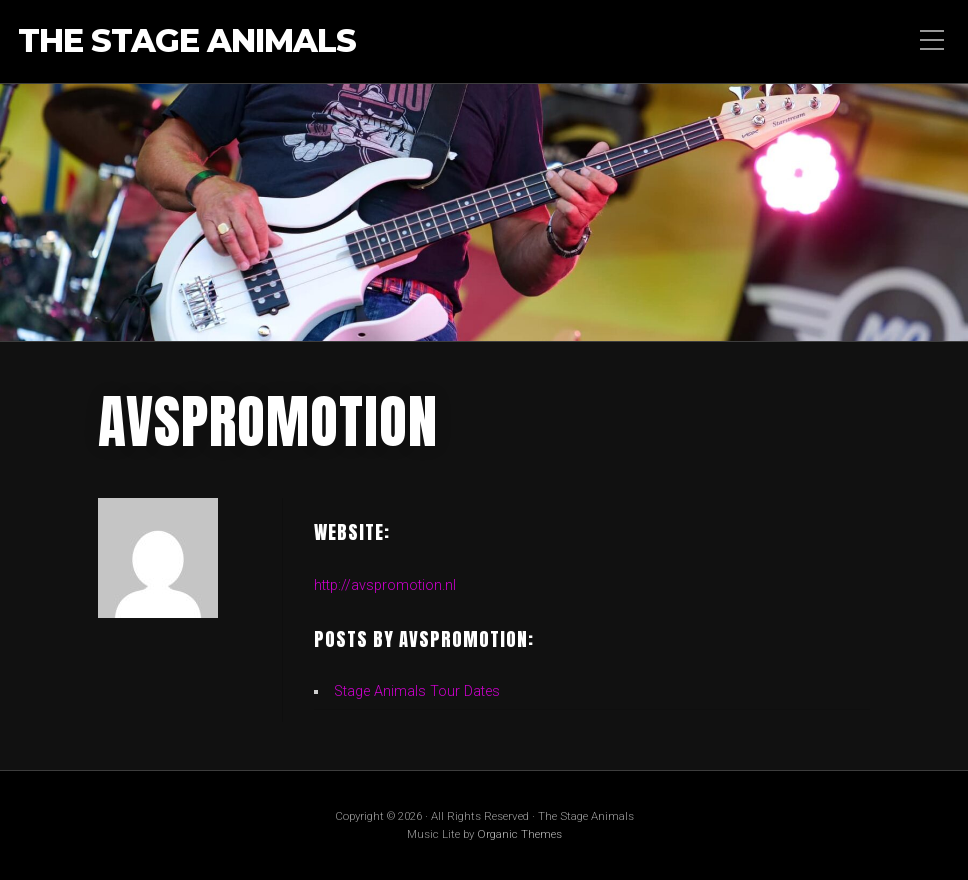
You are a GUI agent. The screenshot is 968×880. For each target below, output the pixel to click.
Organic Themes (519, 834)
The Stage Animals (187, 41)
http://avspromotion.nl (385, 585)
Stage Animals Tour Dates (417, 691)
